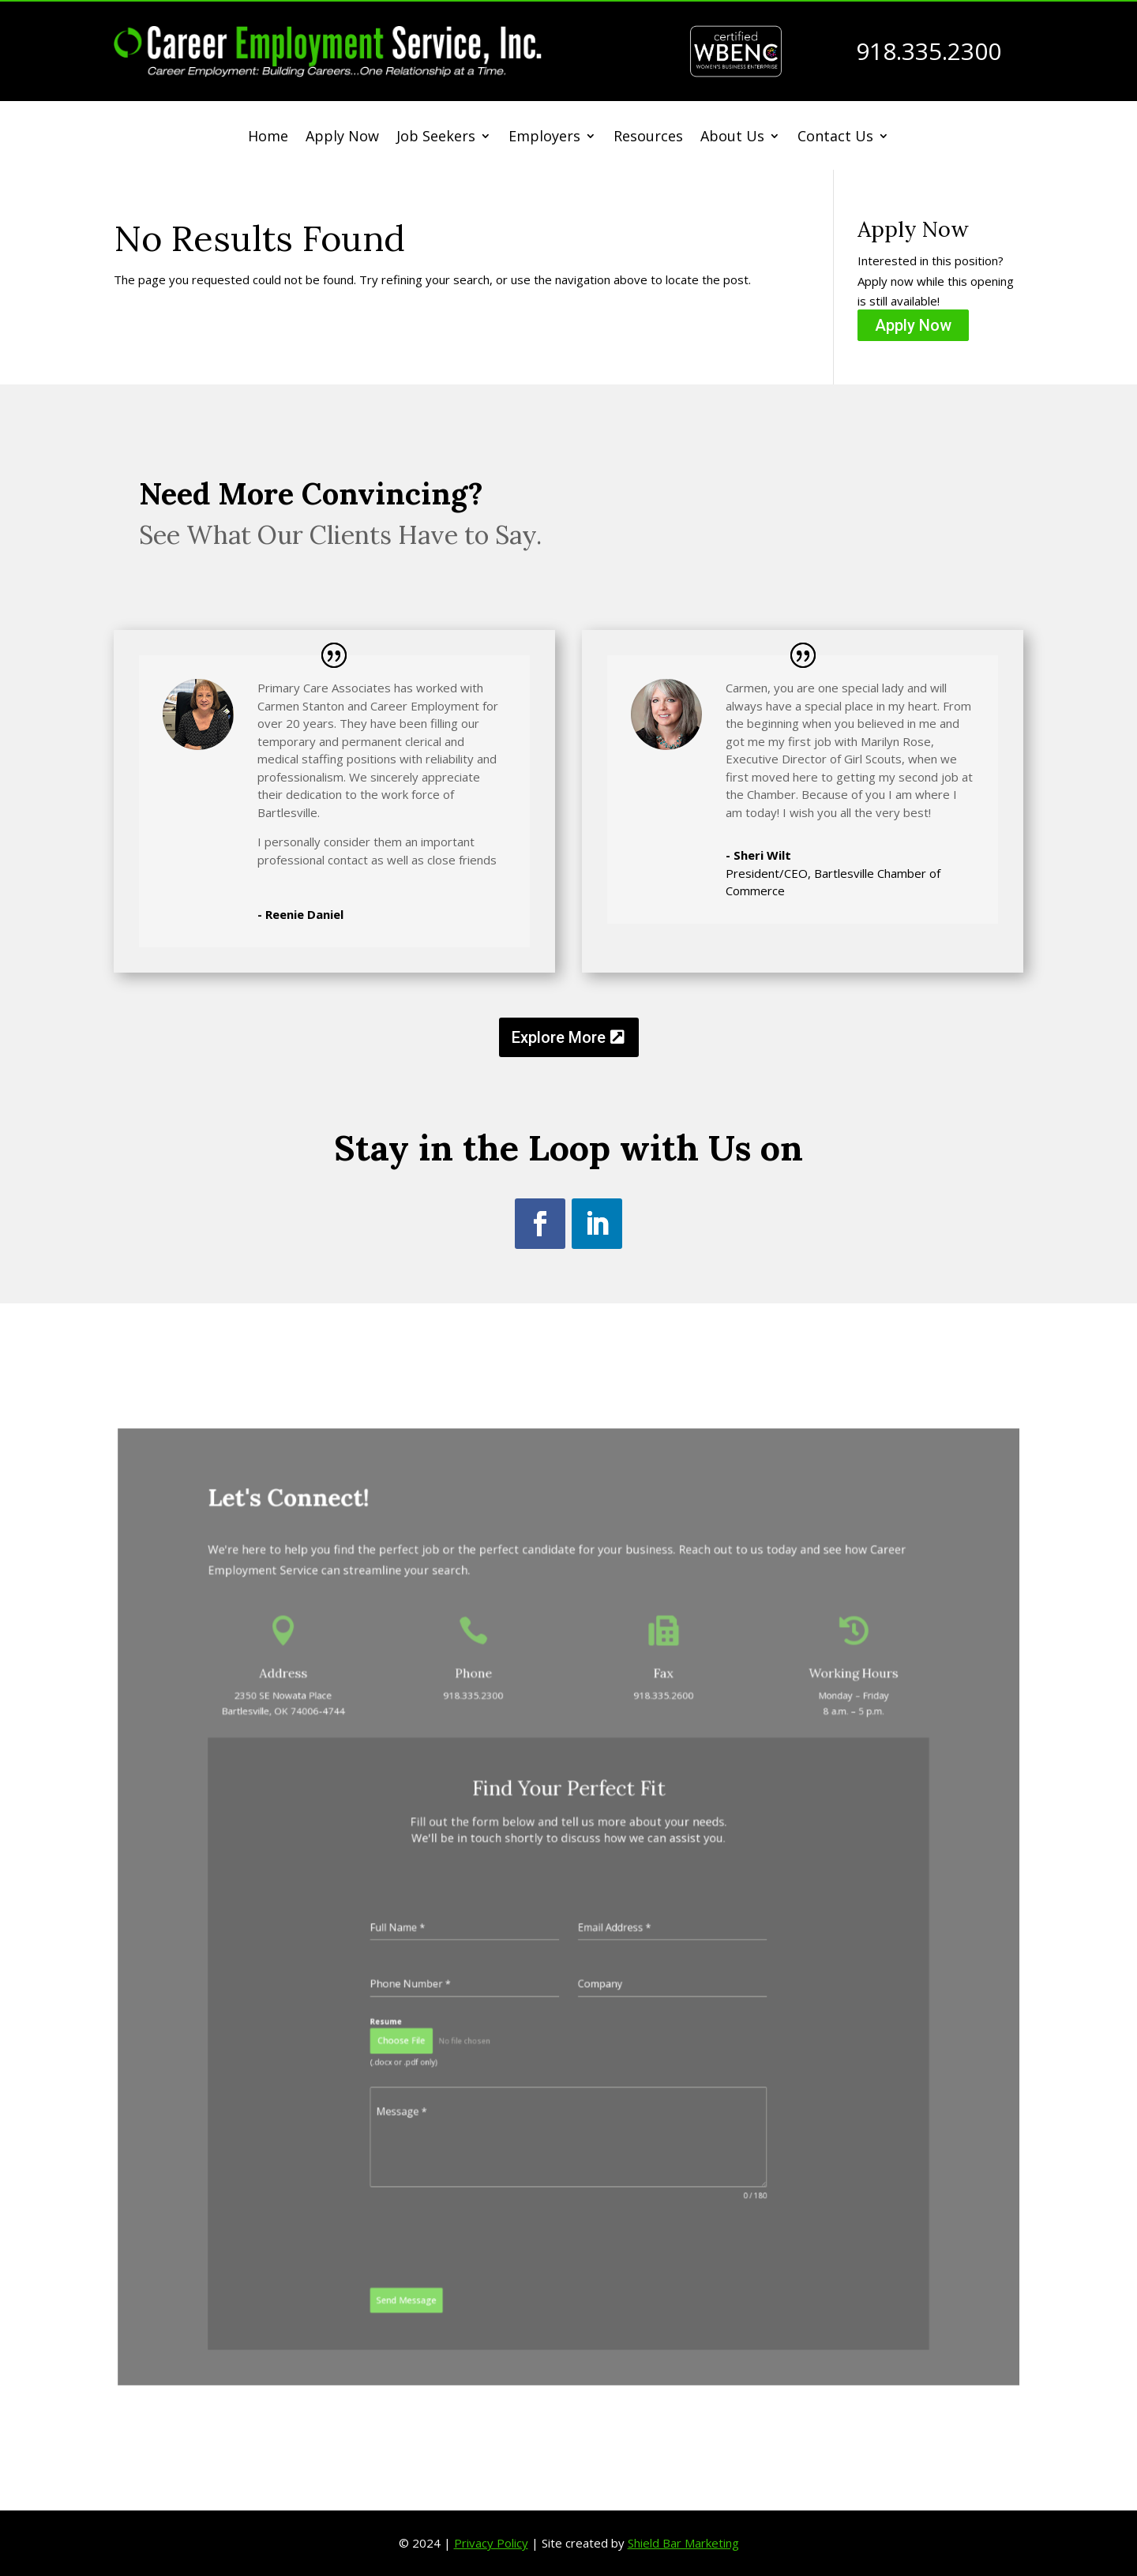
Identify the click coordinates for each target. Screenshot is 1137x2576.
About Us (732, 137)
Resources (648, 137)
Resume (438, 1989)
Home (268, 137)
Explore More (559, 1037)
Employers (544, 137)
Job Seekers (435, 137)
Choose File (450, 2002)
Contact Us (835, 137)
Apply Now (342, 137)
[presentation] (495, 2147)
